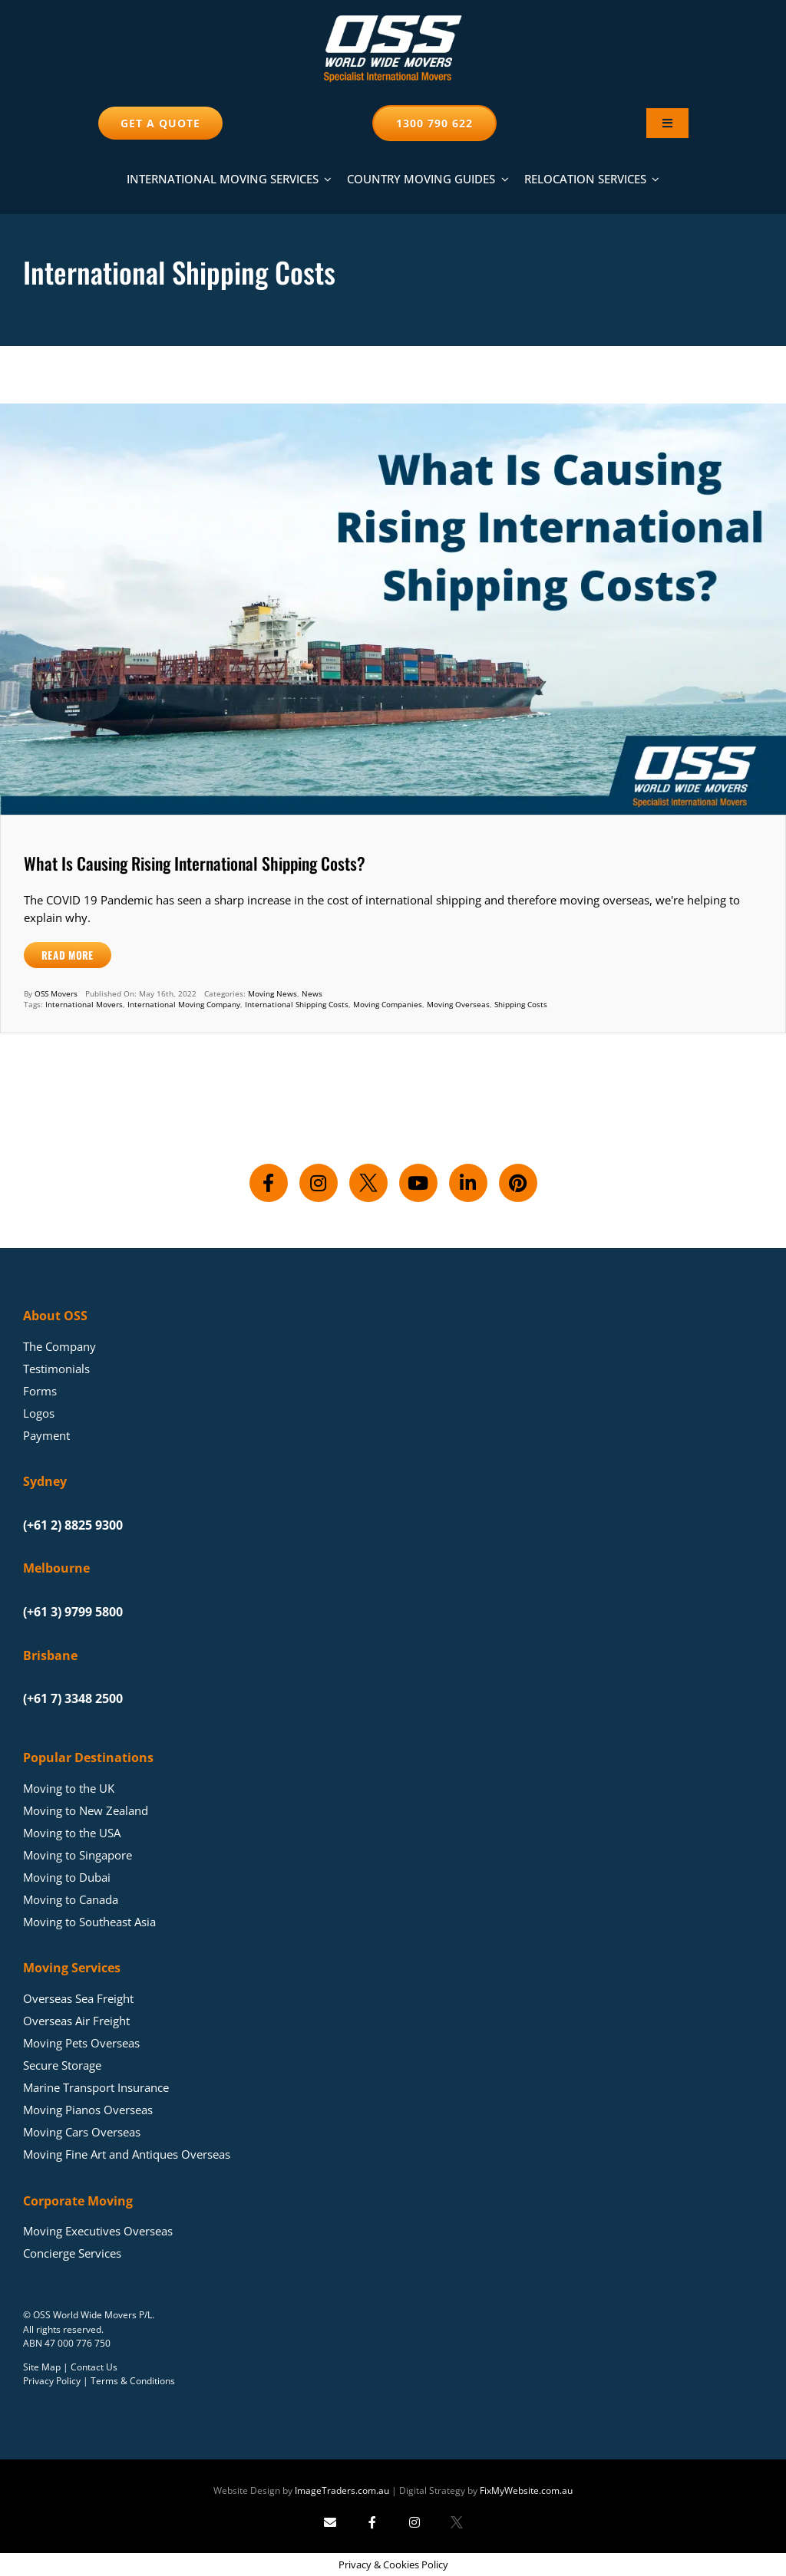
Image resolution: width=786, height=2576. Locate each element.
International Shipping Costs (296, 1004)
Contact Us (94, 2366)
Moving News (272, 993)
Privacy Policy (52, 2380)
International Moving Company (183, 1004)
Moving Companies (387, 1004)
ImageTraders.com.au (342, 2490)
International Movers (84, 1004)
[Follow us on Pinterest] (518, 1183)
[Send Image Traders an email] (330, 2522)
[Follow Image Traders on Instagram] (414, 2522)
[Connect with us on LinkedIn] (468, 1183)
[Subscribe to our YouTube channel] (418, 1183)
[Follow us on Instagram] (318, 1183)
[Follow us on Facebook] (268, 1183)
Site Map (42, 2366)
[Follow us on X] (368, 1183)
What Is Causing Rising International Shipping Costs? (194, 863)
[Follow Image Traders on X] (456, 2522)
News (312, 993)
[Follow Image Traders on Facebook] (372, 2522)
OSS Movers (56, 993)
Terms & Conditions (133, 2380)
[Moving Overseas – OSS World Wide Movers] (393, 20)
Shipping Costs (520, 1004)
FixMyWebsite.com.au (526, 2490)
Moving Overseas (458, 1004)
